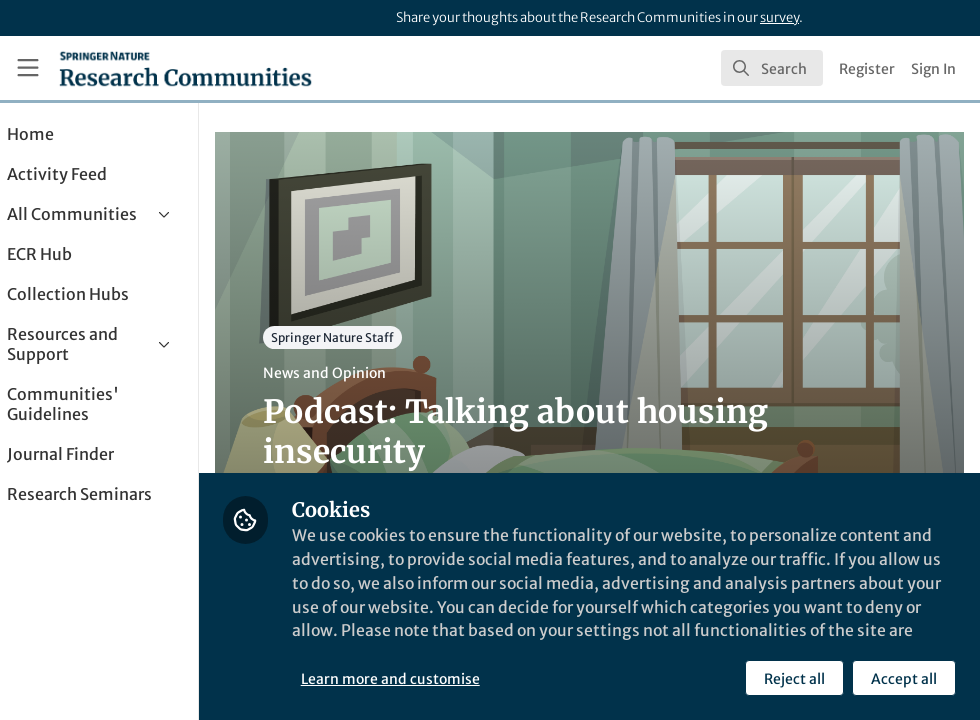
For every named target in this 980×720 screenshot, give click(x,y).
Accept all (904, 679)
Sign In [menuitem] (933, 69)
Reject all (794, 679)
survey (779, 17)
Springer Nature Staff (389, 337)
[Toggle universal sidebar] (28, 68)
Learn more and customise (447, 679)
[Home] (185, 68)
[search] (772, 68)
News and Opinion (381, 373)
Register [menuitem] (867, 69)
